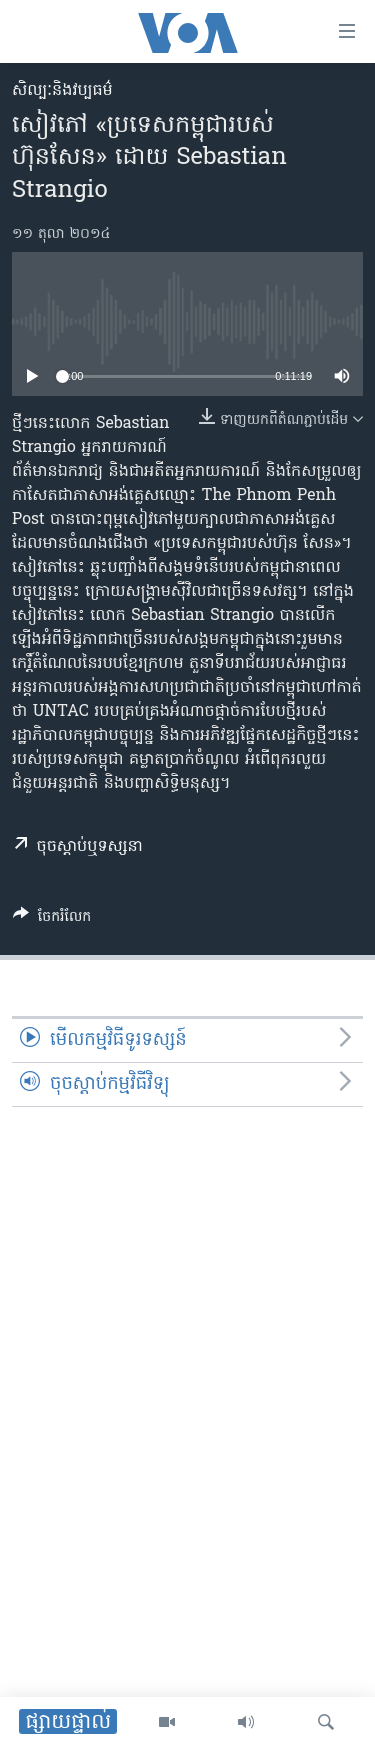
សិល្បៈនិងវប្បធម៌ (62, 91)
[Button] (52, 920)
